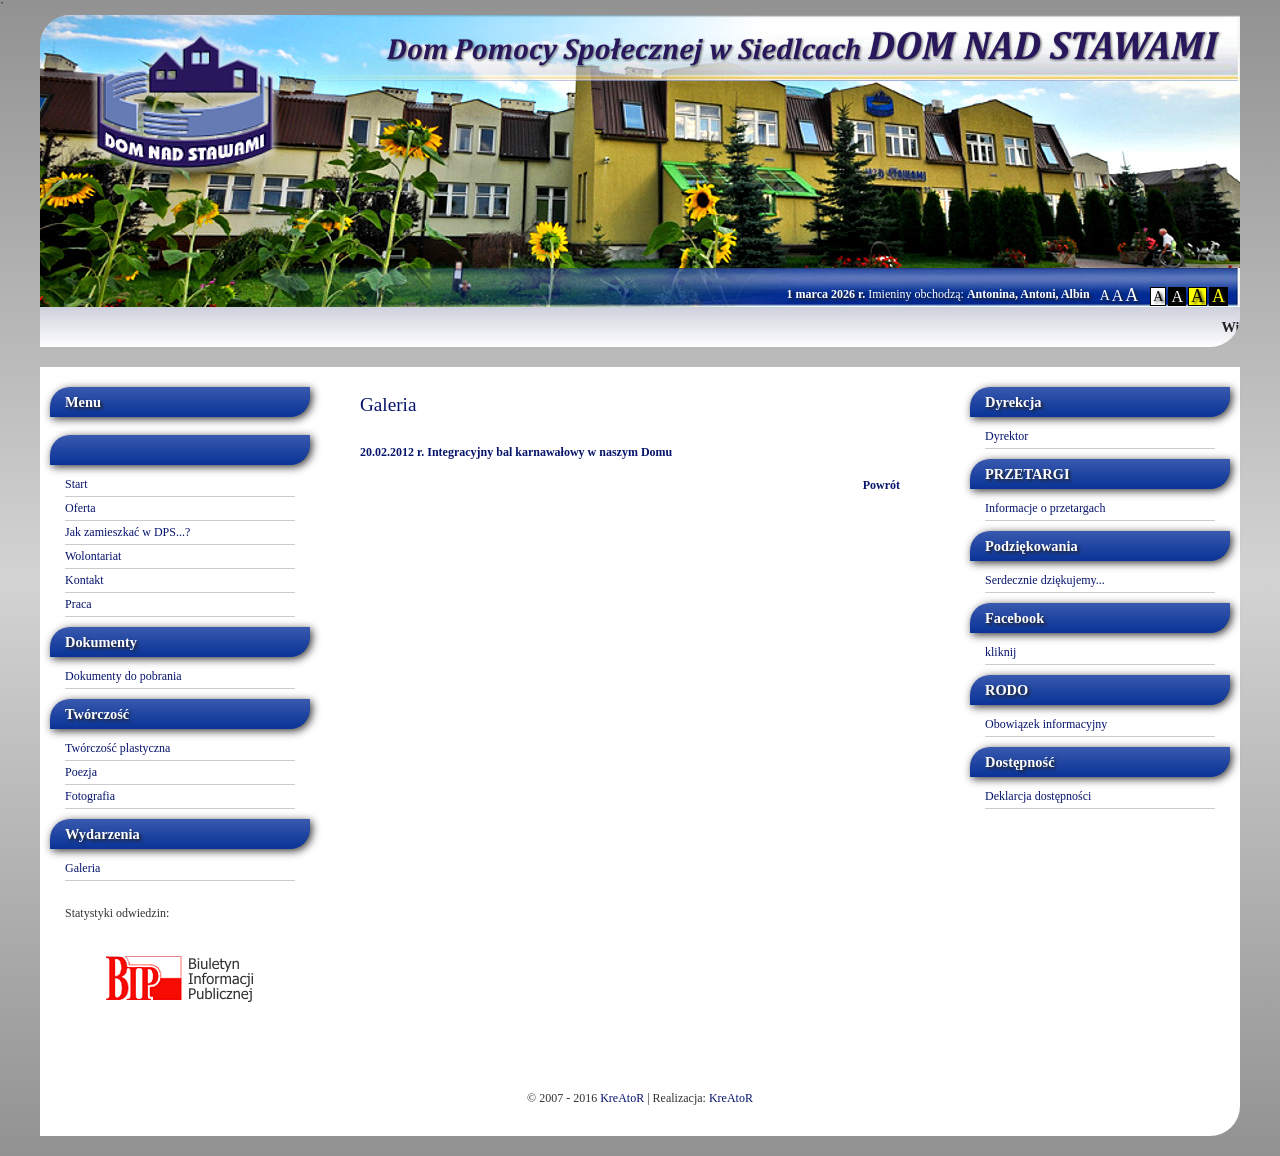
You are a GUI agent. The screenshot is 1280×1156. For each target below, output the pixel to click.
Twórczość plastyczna (117, 748)
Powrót (881, 485)
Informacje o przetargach (1045, 508)
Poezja (81, 772)
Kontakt (84, 580)
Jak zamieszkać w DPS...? (127, 532)
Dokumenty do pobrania (123, 676)
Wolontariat (93, 556)
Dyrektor (1006, 436)
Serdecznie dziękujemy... (1045, 580)
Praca (78, 604)
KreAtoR (622, 1098)
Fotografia (90, 796)
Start (76, 484)
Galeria (82, 868)
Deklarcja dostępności (1038, 796)
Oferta (80, 508)
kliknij (1000, 652)
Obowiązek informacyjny (1046, 724)
